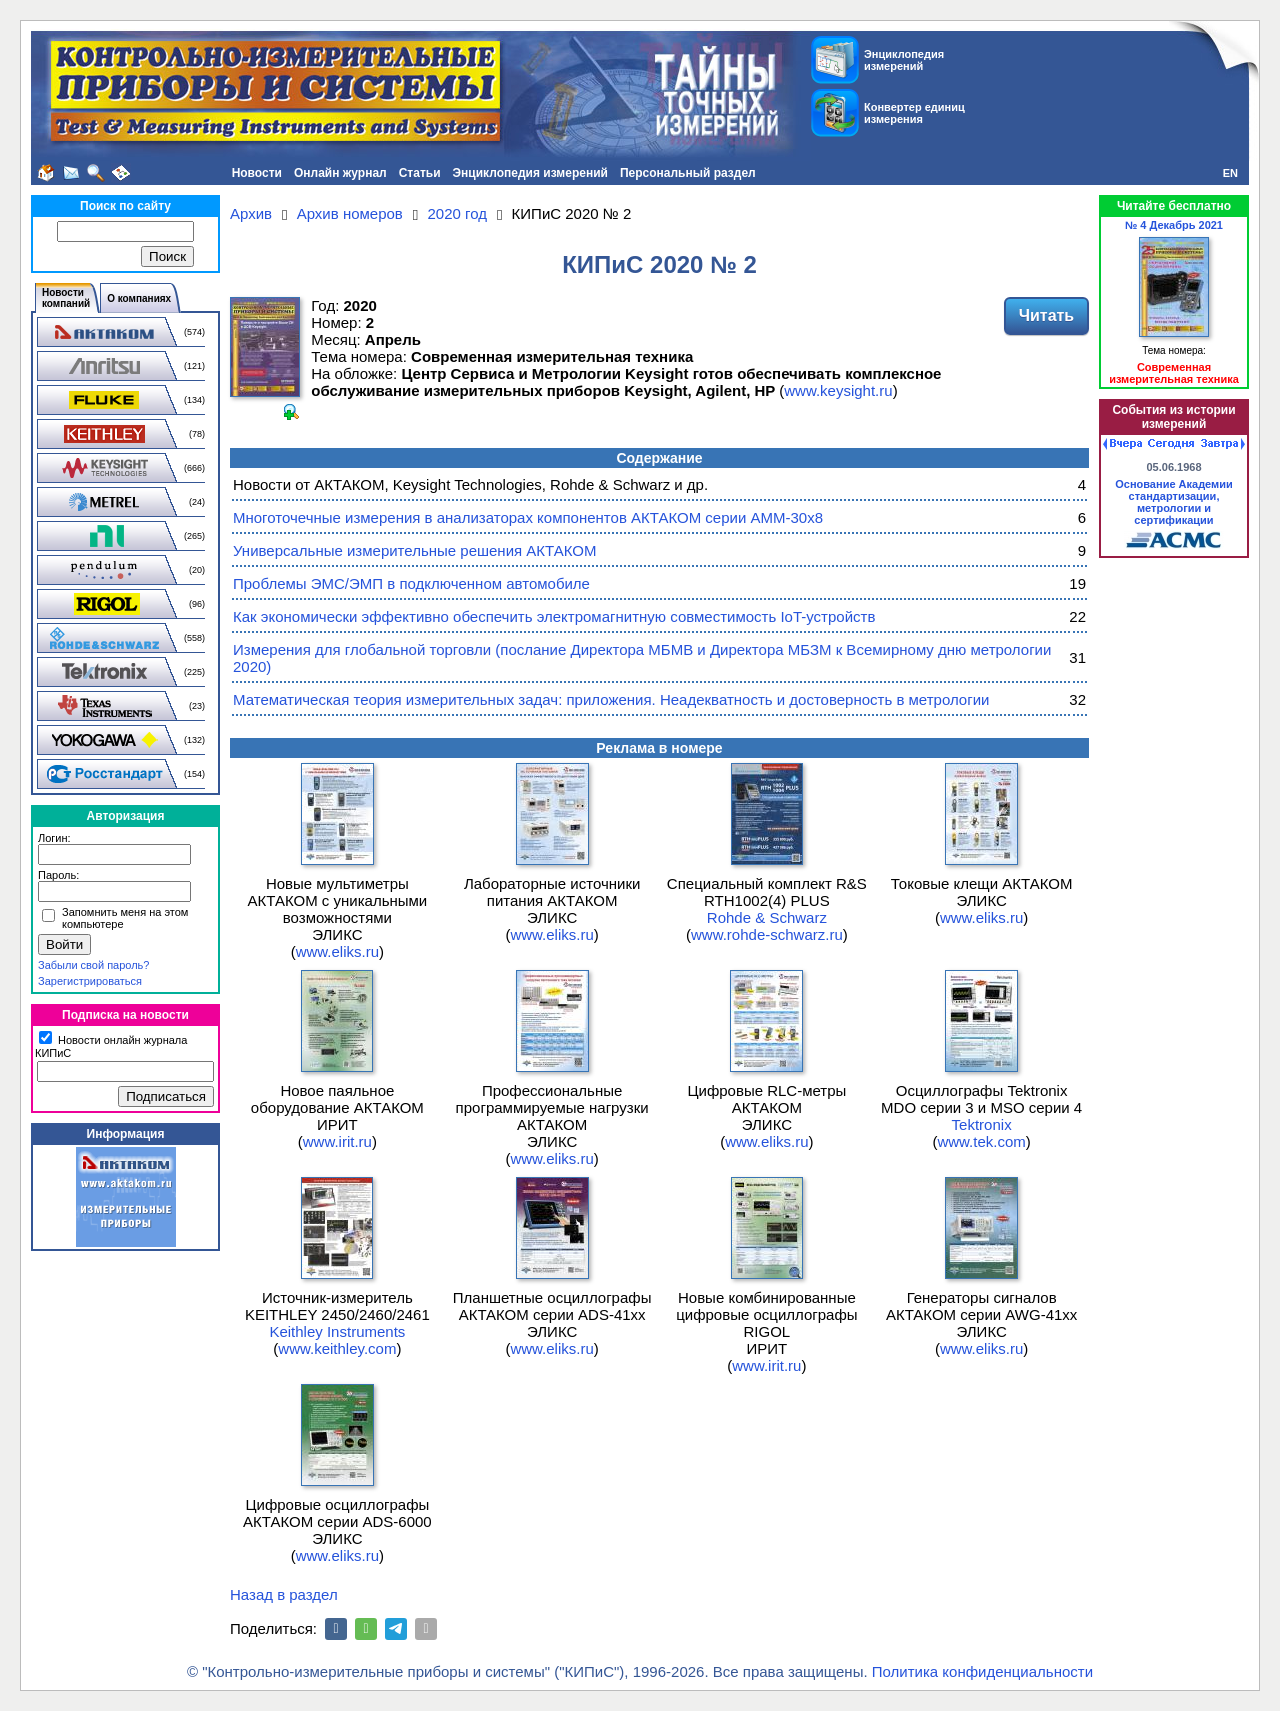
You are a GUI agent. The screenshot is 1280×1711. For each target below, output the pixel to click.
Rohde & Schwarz (767, 917)
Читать (1046, 315)
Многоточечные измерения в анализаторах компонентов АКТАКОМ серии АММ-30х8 (528, 517)
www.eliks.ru (337, 951)
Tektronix (982, 1124)
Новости (257, 173)
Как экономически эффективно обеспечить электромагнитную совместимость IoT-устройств (554, 616)
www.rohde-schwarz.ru (767, 934)
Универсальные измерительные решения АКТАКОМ (414, 550)
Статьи (420, 173)
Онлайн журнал (340, 173)
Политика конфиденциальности (982, 1671)
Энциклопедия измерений (530, 173)
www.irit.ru (337, 1141)
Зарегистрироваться (90, 981)
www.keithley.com (337, 1348)
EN (1230, 173)
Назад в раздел (284, 1594)
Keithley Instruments (337, 1331)
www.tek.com (981, 1141)
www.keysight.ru (838, 390)
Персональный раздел (688, 173)
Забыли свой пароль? (93, 965)
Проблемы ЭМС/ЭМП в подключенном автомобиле (411, 583)
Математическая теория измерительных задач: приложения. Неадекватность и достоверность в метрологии (611, 699)
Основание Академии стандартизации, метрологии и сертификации (1174, 502)
